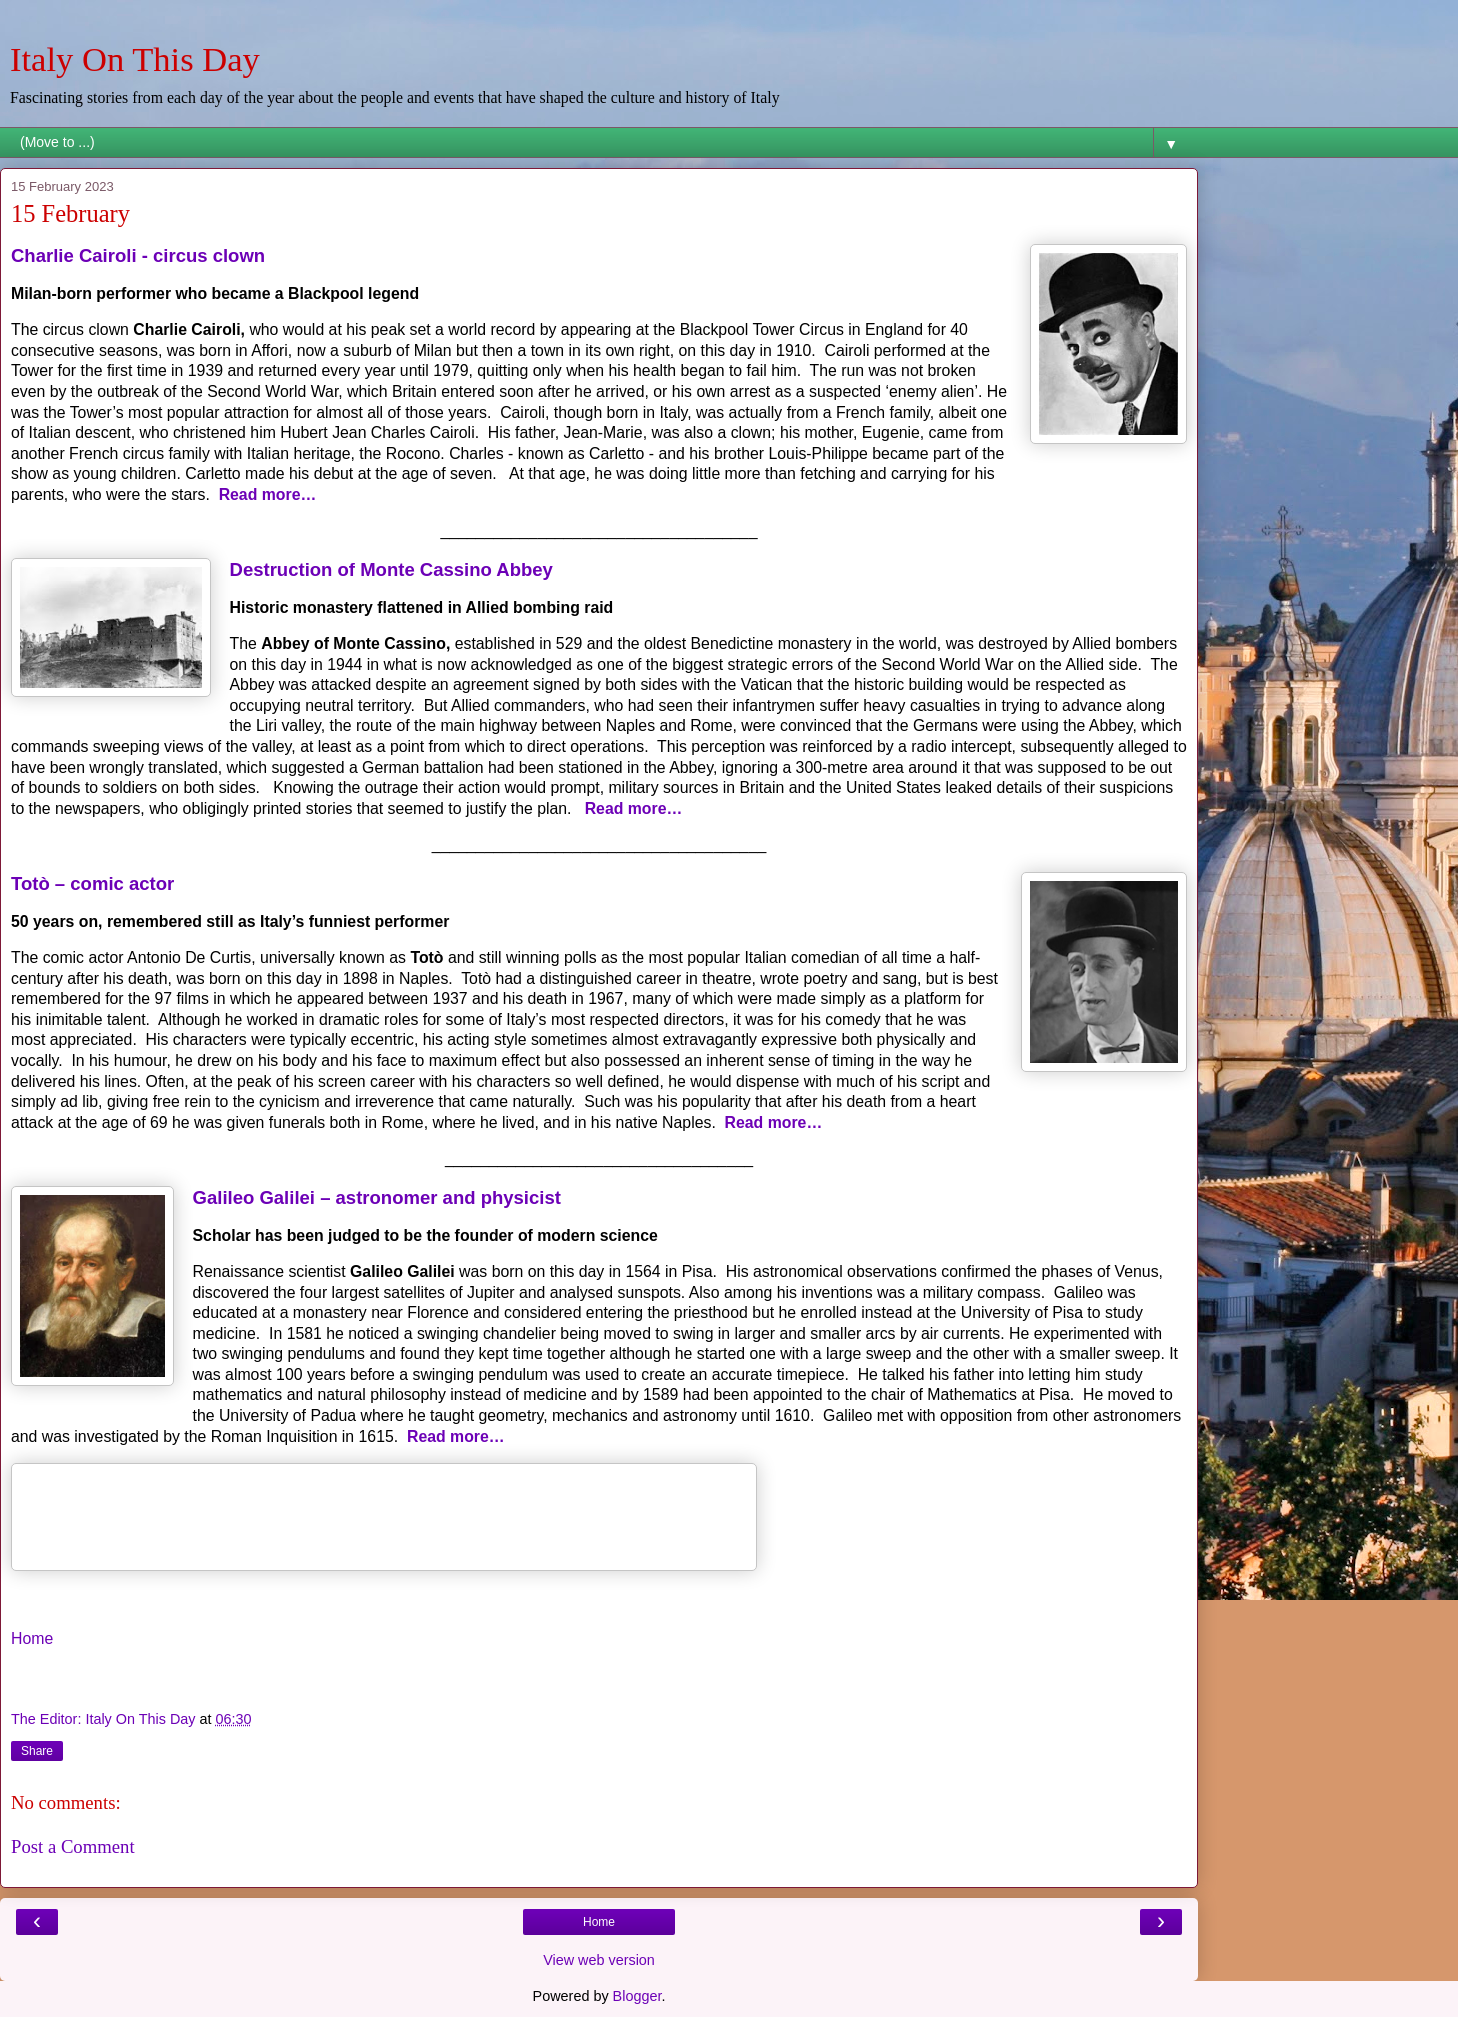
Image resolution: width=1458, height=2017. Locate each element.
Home (32, 1638)
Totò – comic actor (92, 883)
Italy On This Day (135, 59)
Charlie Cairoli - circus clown (138, 255)
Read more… (268, 494)
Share (37, 1751)
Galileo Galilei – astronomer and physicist (377, 1197)
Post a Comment (73, 1846)
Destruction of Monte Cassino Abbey (391, 569)
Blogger (637, 1996)
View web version (599, 1960)
